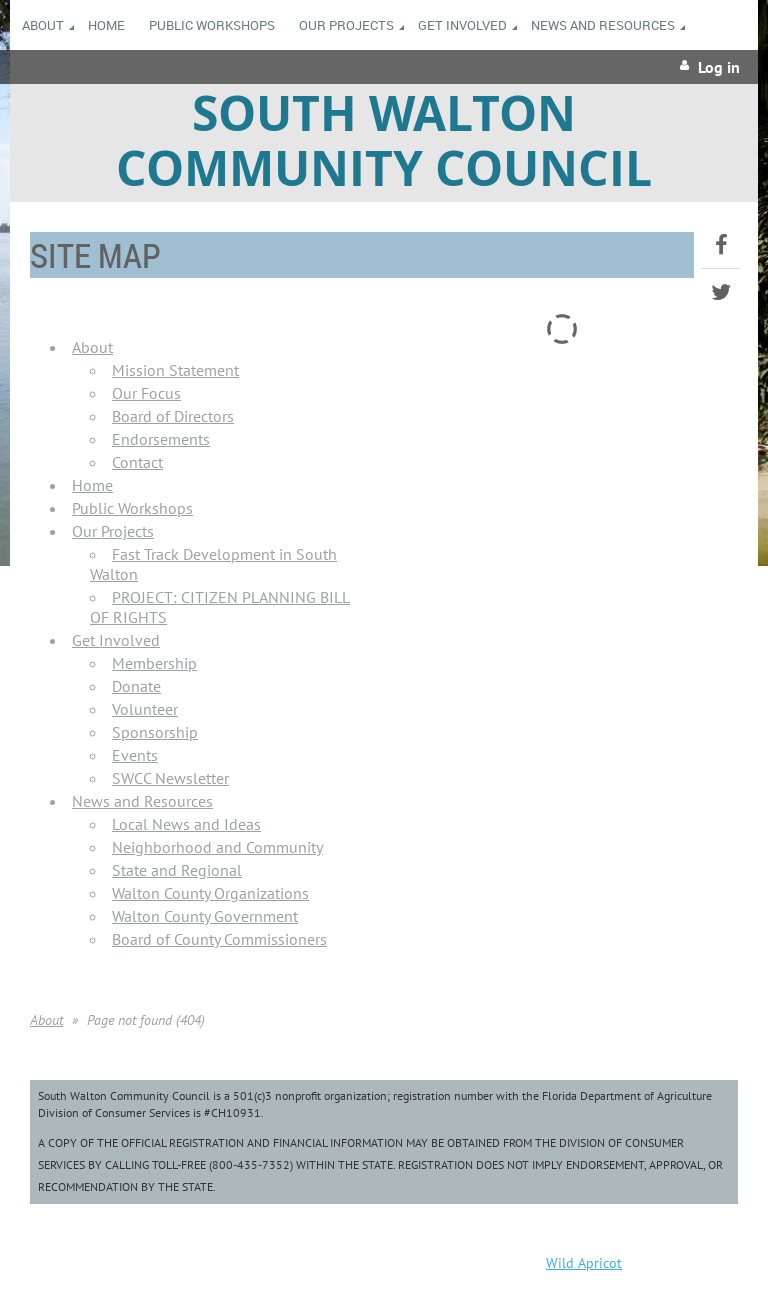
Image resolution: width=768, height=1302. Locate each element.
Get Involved (116, 640)
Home (92, 485)
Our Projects (113, 531)
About (92, 347)
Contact (137, 462)
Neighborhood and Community (217, 847)
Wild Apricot (584, 1263)
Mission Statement (175, 370)
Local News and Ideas (186, 824)
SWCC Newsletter (170, 778)
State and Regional (177, 870)
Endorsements (161, 439)
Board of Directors (173, 416)
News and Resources (142, 801)
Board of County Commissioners (219, 939)
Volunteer (145, 709)
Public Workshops (132, 508)
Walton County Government (205, 916)
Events (135, 755)
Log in (719, 67)
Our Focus (146, 393)
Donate (136, 686)
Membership (154, 663)
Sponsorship (155, 732)
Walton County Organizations (210, 893)
